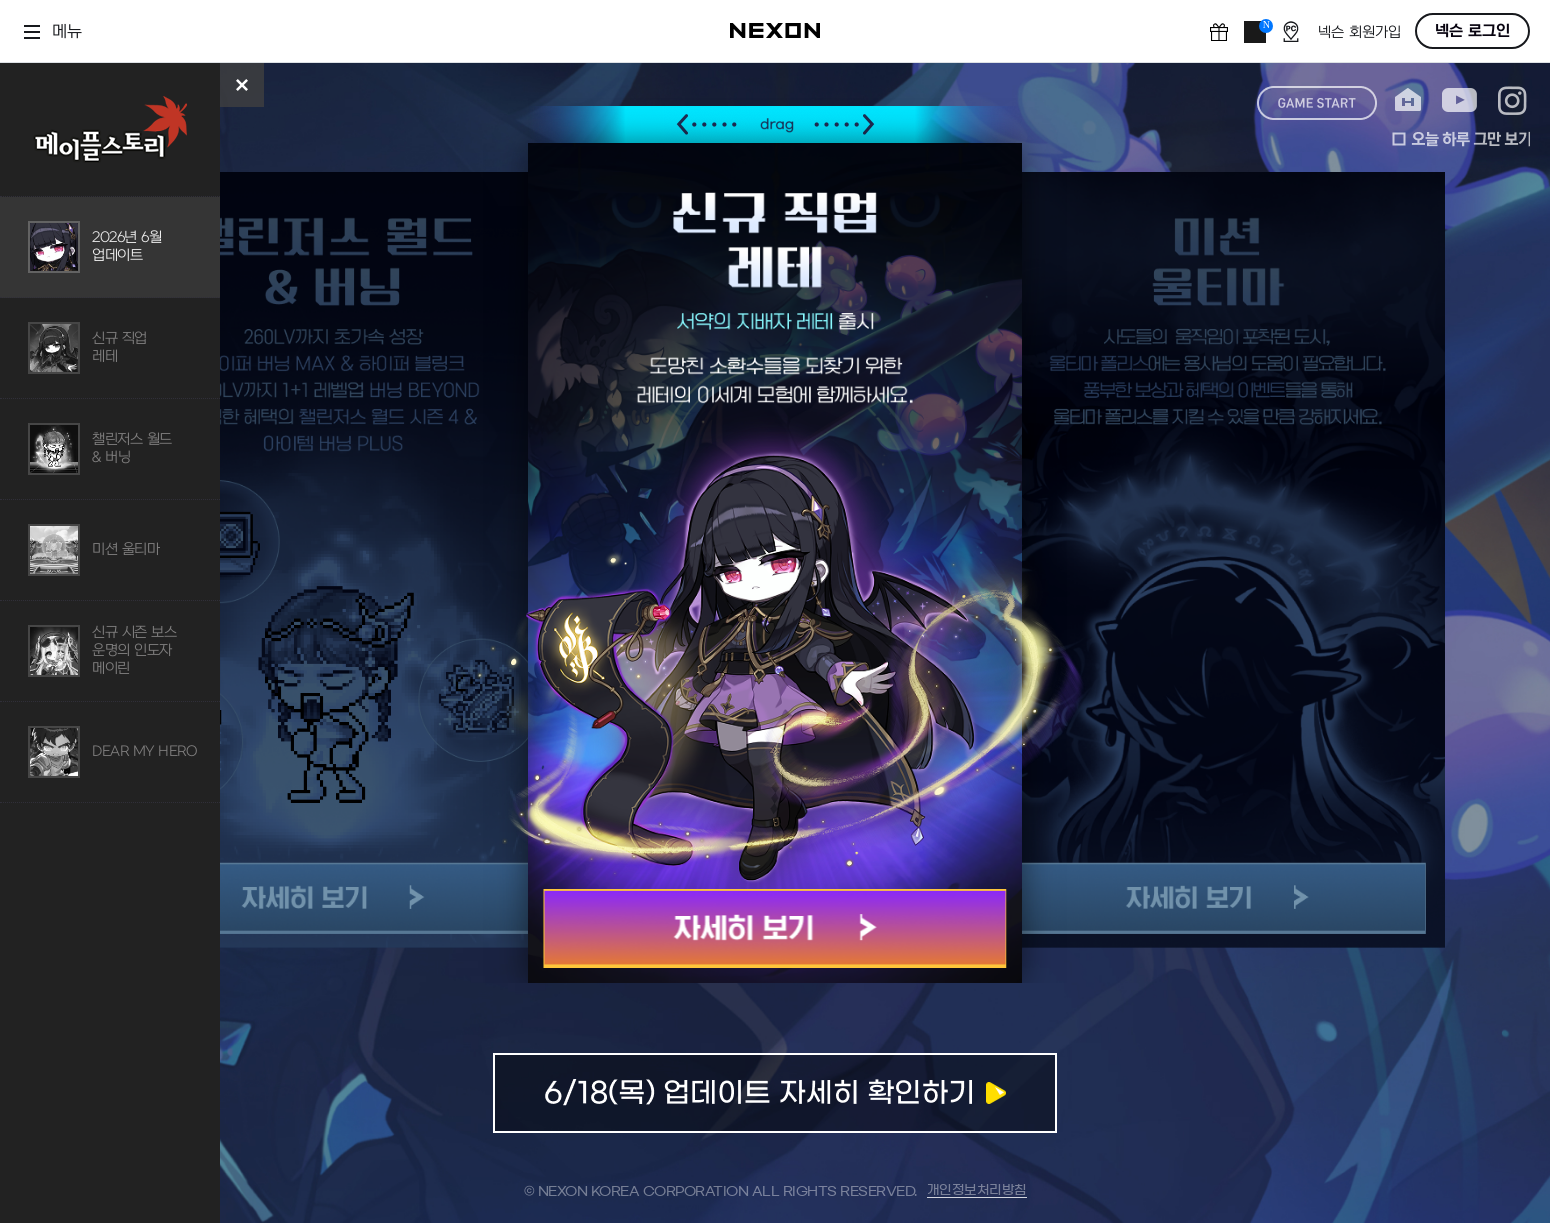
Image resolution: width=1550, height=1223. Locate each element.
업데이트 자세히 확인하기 (775, 1093)
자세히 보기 (775, 928)
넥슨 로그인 (1472, 31)
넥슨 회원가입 (1359, 32)
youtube (1459, 100)
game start (1317, 103)
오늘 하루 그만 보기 (1461, 139)
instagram (1512, 100)
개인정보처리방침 (977, 1190)
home (1408, 100)
